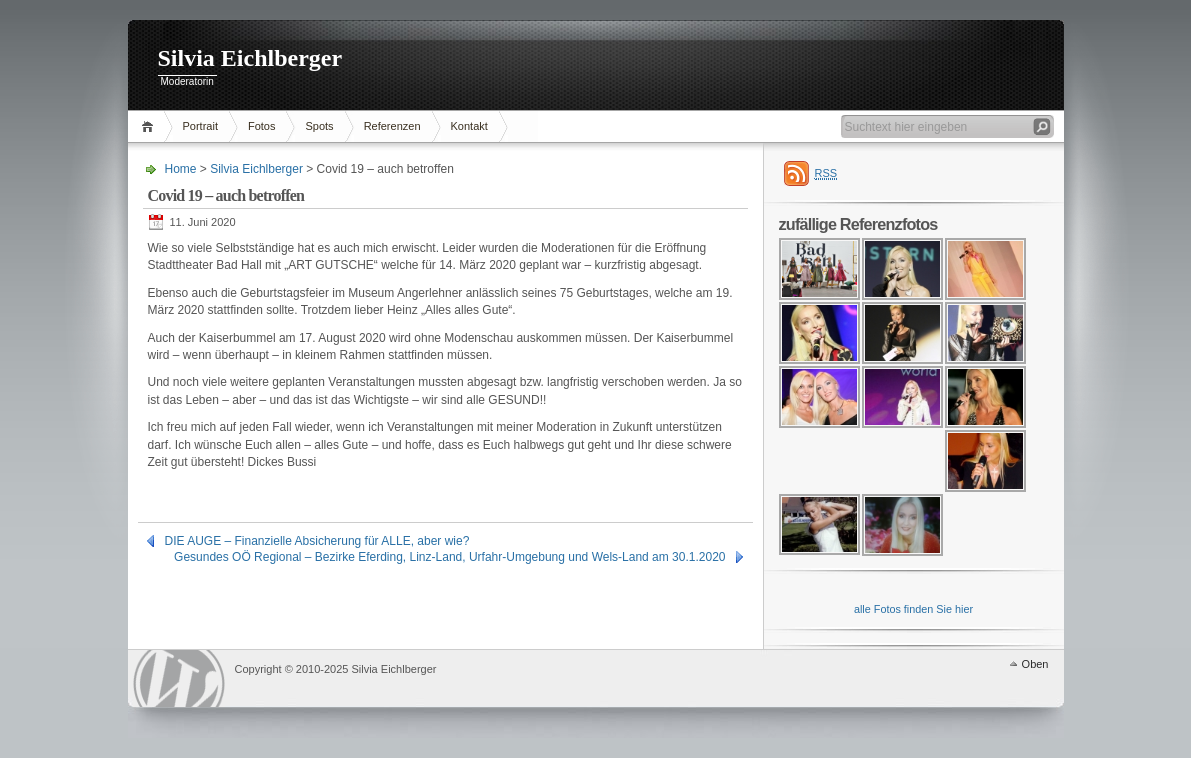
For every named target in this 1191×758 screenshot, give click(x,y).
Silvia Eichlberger (250, 58)
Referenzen (392, 126)
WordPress (179, 678)
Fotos (262, 126)
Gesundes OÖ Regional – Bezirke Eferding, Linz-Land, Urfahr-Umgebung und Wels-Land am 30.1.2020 (449, 557)
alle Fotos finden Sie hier (913, 609)
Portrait (200, 126)
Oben (1035, 664)
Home (150, 126)
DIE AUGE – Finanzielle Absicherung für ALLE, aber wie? (317, 541)
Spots (319, 126)
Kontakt (469, 126)
